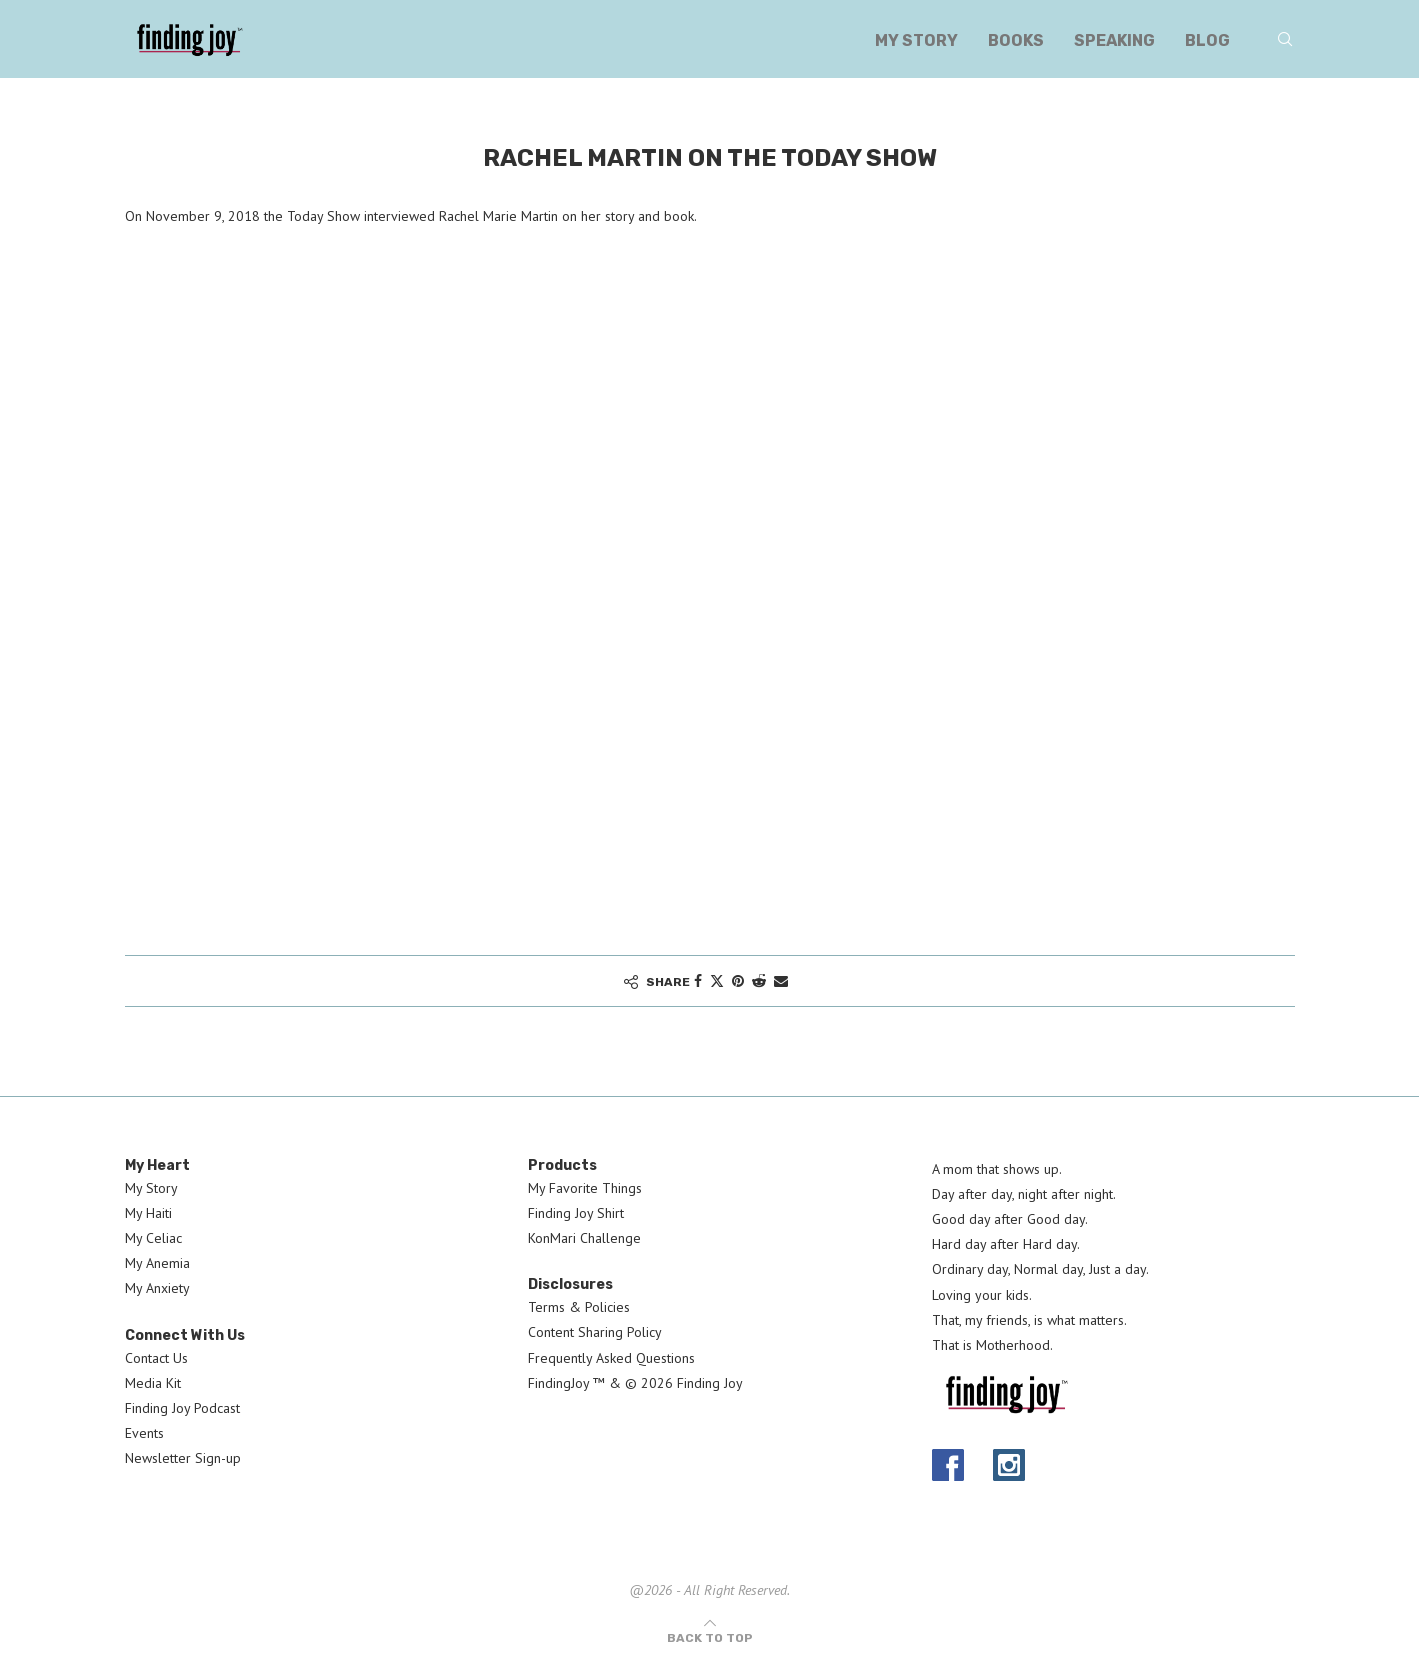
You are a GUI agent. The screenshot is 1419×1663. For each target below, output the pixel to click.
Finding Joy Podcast (182, 1408)
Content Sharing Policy (595, 1332)
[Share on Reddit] (759, 981)
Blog (1207, 40)
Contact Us (156, 1358)
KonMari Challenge (584, 1238)
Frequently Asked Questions (611, 1358)
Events (144, 1433)
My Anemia (157, 1263)
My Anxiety (157, 1288)
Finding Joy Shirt (576, 1213)
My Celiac (153, 1238)
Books (1016, 40)
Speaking (1114, 40)
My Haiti (148, 1213)
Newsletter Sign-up (183, 1458)
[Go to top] (710, 1637)
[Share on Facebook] (698, 981)
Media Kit (153, 1383)
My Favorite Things (585, 1188)
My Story (916, 40)
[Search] (1285, 41)
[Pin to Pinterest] (738, 981)
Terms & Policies (579, 1307)
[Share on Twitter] (717, 981)
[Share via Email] (781, 981)
